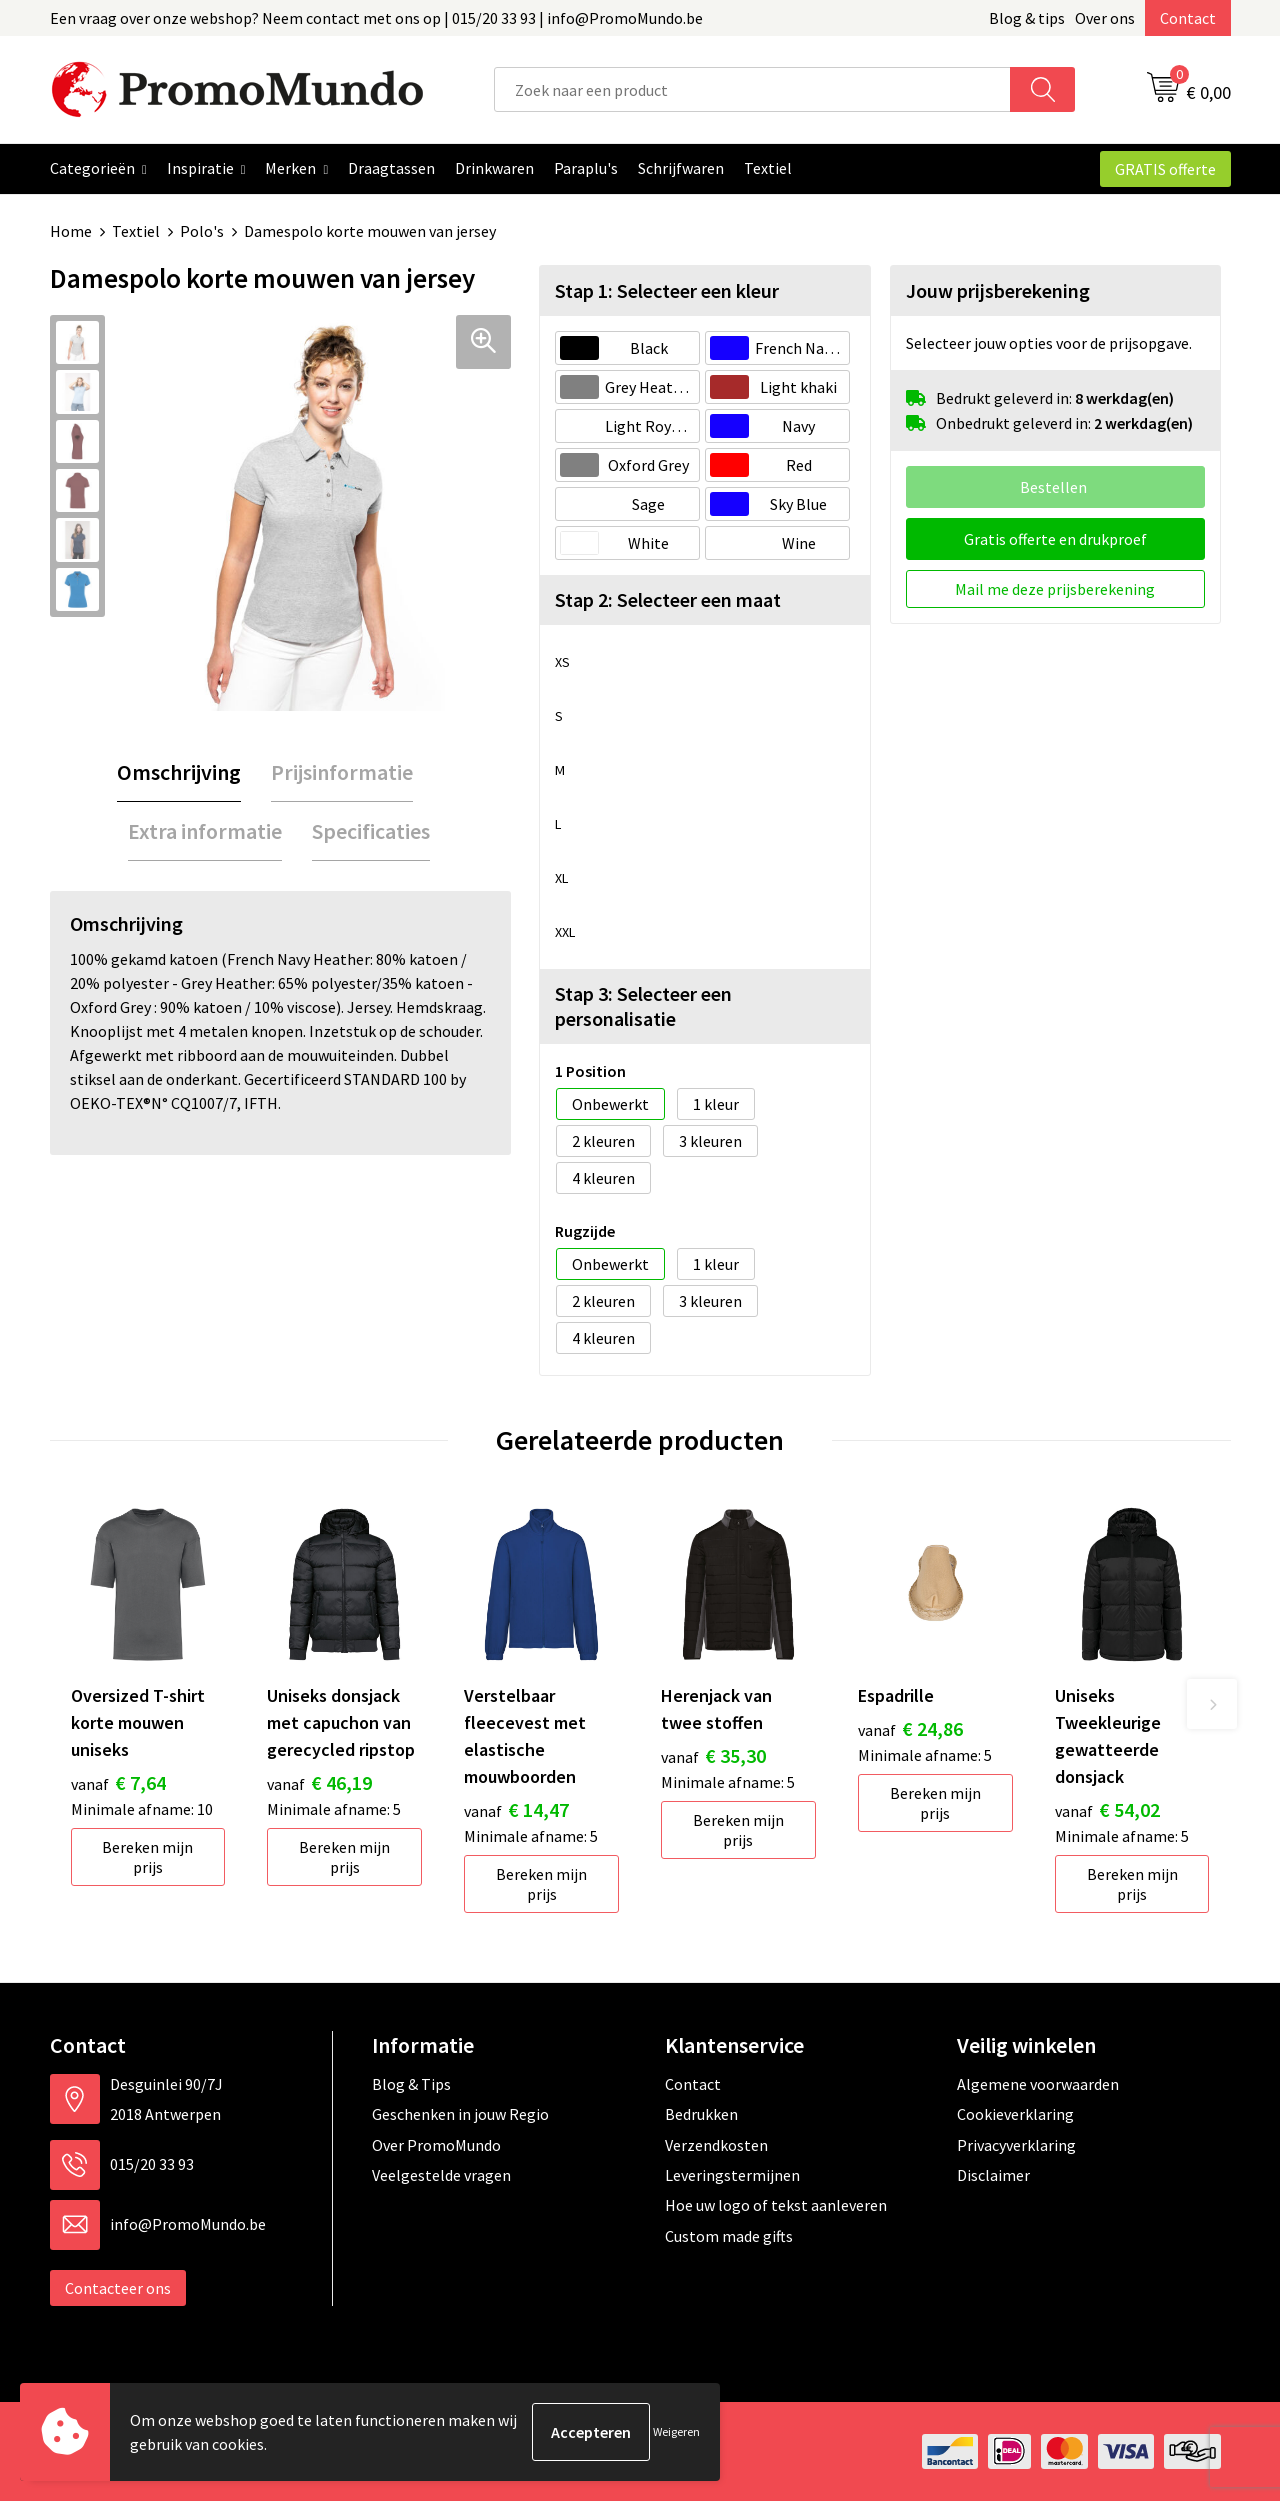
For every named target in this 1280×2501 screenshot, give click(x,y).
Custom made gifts (729, 2236)
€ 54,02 (1107, 1809)
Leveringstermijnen (732, 2175)
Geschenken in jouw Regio (460, 2114)
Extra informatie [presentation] (205, 831)
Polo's (202, 231)
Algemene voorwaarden (1038, 2084)
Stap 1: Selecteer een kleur (667, 290)
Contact (1188, 18)
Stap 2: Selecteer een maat (668, 599)
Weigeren (676, 2431)
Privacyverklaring (1016, 2145)
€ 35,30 (713, 1755)
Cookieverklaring (1015, 2114)
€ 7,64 (118, 1782)
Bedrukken (701, 2114)
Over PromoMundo (436, 2145)
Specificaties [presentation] (371, 831)
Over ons (1105, 18)
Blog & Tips (411, 2084)
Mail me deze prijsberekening (1055, 589)
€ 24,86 (910, 1728)
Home (71, 231)
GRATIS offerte (1165, 169)
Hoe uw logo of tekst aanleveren (776, 2205)
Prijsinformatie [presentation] (342, 772)
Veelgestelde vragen (441, 2175)
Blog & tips (1027, 18)
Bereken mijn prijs (147, 1857)
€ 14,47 (516, 1809)
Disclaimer (993, 2175)
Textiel (136, 231)
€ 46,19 (319, 1782)
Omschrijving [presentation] (179, 772)
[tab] (179, 772)
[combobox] (752, 89)
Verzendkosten (716, 2145)
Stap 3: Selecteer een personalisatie (643, 1006)
